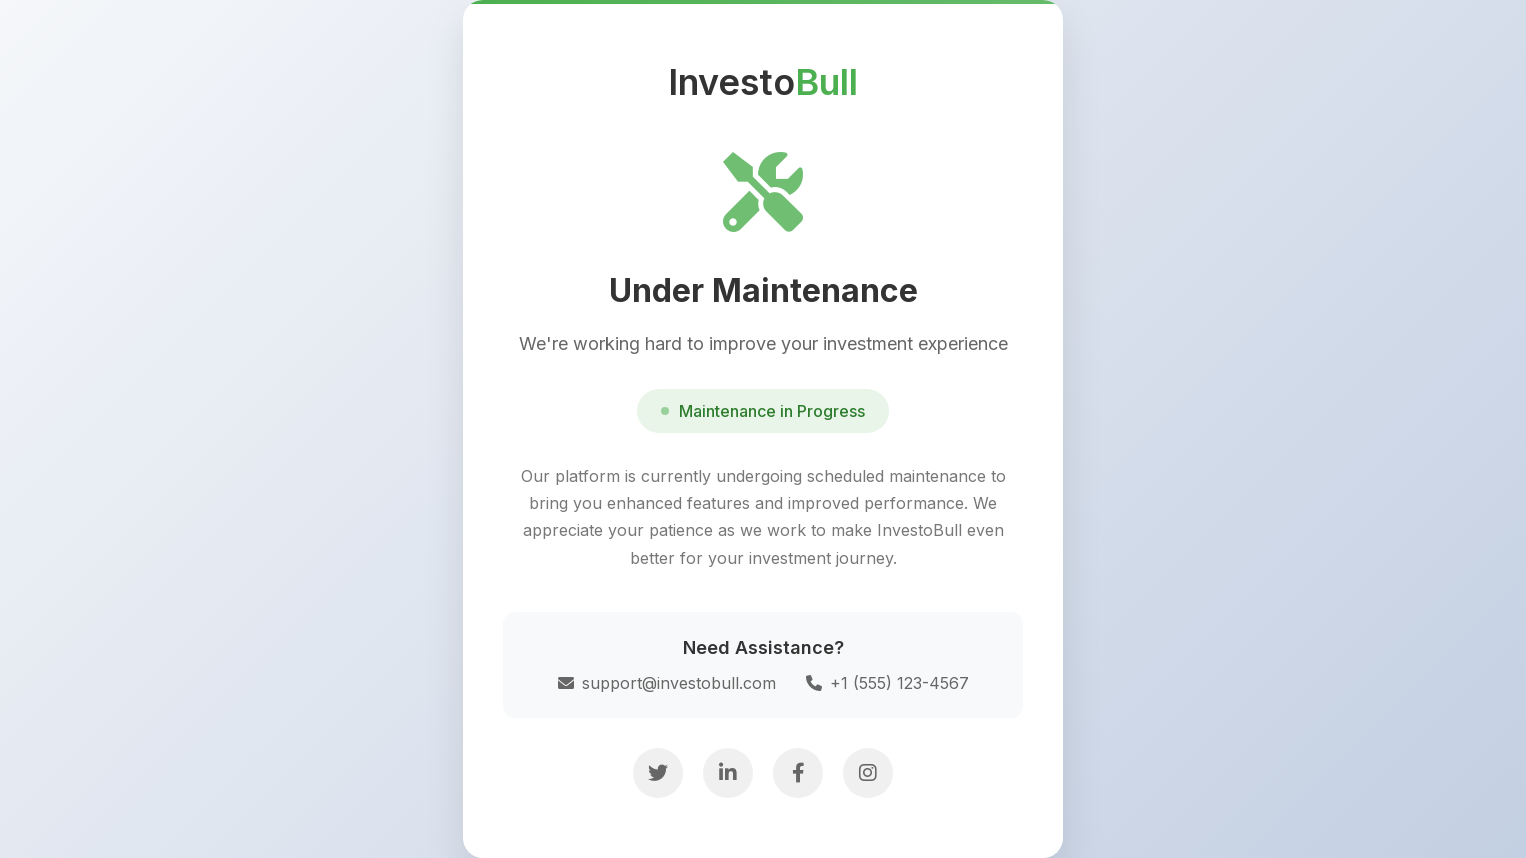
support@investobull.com (667, 683)
